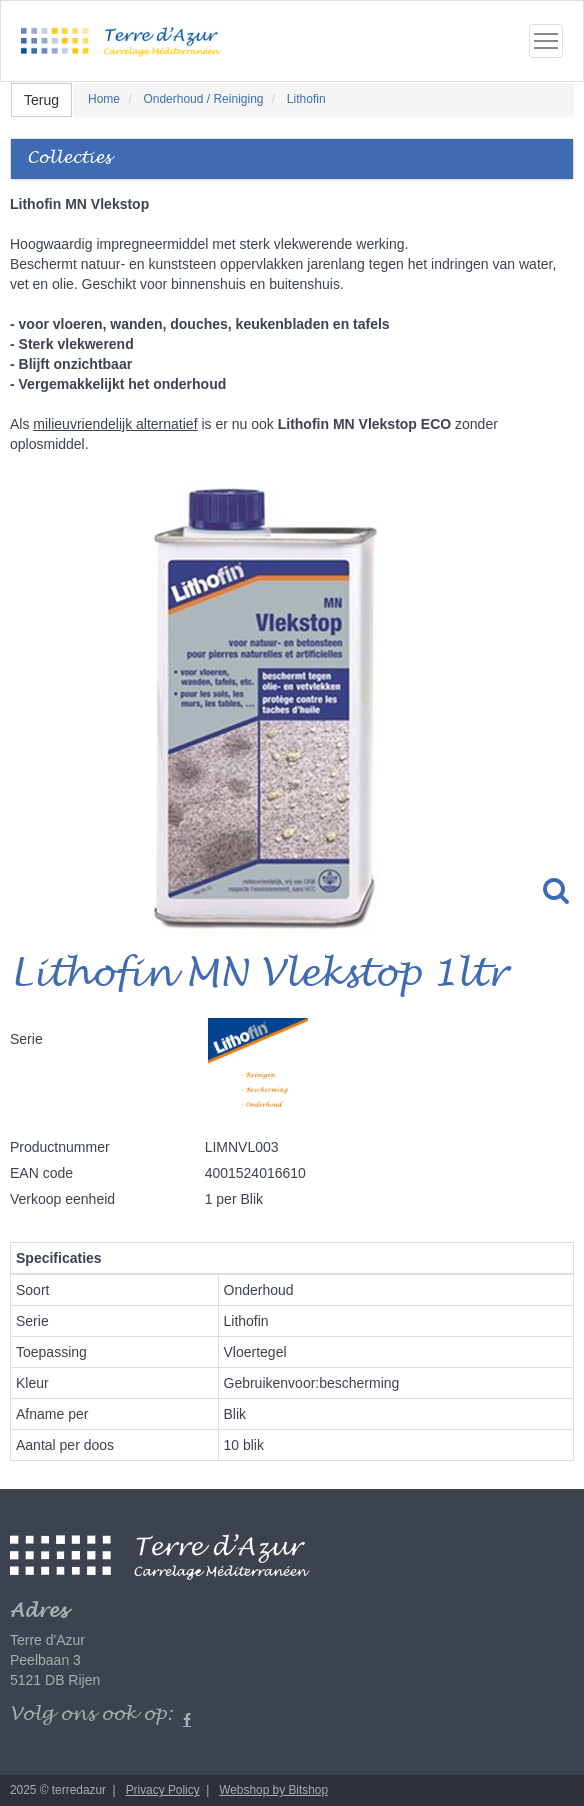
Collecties (69, 158)
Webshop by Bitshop (273, 1790)
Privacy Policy (163, 1790)
